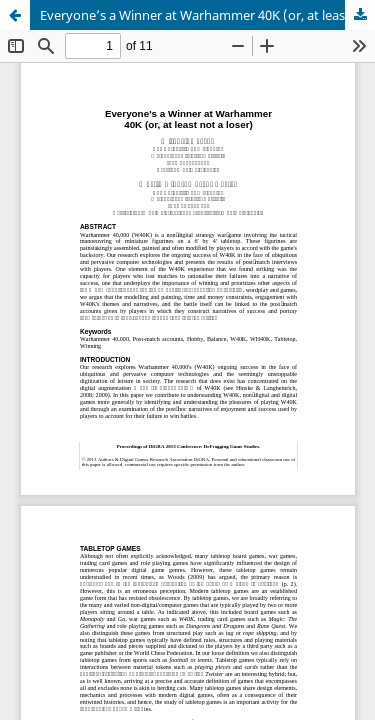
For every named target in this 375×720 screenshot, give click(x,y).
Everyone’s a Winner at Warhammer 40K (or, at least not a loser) (207, 15)
